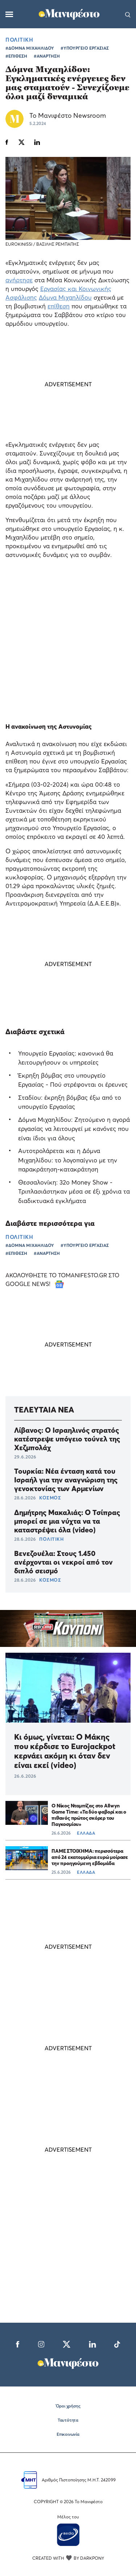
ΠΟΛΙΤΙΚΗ (19, 39)
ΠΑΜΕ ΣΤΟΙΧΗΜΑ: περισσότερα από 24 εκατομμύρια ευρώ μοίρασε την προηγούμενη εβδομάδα (89, 1857)
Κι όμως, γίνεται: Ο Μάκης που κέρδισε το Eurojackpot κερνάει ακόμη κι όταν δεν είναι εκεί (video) (64, 1751)
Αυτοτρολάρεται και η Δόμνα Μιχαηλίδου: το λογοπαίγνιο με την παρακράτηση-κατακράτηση (67, 1160)
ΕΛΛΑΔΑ (86, 1833)
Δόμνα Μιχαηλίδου (65, 297)
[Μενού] (9, 14)
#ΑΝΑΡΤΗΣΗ (47, 56)
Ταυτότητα (68, 2420)
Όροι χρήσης (68, 2406)
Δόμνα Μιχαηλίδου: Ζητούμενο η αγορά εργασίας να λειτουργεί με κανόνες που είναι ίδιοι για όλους (74, 1129)
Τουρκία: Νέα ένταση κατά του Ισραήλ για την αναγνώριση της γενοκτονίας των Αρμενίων (66, 1480)
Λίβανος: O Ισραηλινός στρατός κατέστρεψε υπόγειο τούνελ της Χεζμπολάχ (67, 1439)
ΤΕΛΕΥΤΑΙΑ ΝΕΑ (44, 1409)
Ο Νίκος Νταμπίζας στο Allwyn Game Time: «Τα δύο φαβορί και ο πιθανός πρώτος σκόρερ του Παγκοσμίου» (88, 1814)
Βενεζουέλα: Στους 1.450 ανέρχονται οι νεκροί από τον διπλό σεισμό (63, 1562)
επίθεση (59, 306)
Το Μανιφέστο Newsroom (67, 115)
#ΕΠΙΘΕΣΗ (16, 56)
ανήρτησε (19, 280)
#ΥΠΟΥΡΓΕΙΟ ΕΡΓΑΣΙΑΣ (85, 48)
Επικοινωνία (68, 2434)
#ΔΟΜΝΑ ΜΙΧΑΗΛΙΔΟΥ (29, 48)
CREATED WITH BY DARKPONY (68, 2558)
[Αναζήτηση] (128, 14)
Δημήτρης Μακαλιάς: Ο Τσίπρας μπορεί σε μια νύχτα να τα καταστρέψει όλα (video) (67, 1521)
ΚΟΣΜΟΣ (50, 1498)
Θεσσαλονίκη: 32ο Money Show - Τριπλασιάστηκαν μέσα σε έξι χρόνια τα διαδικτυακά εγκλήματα (74, 1191)
